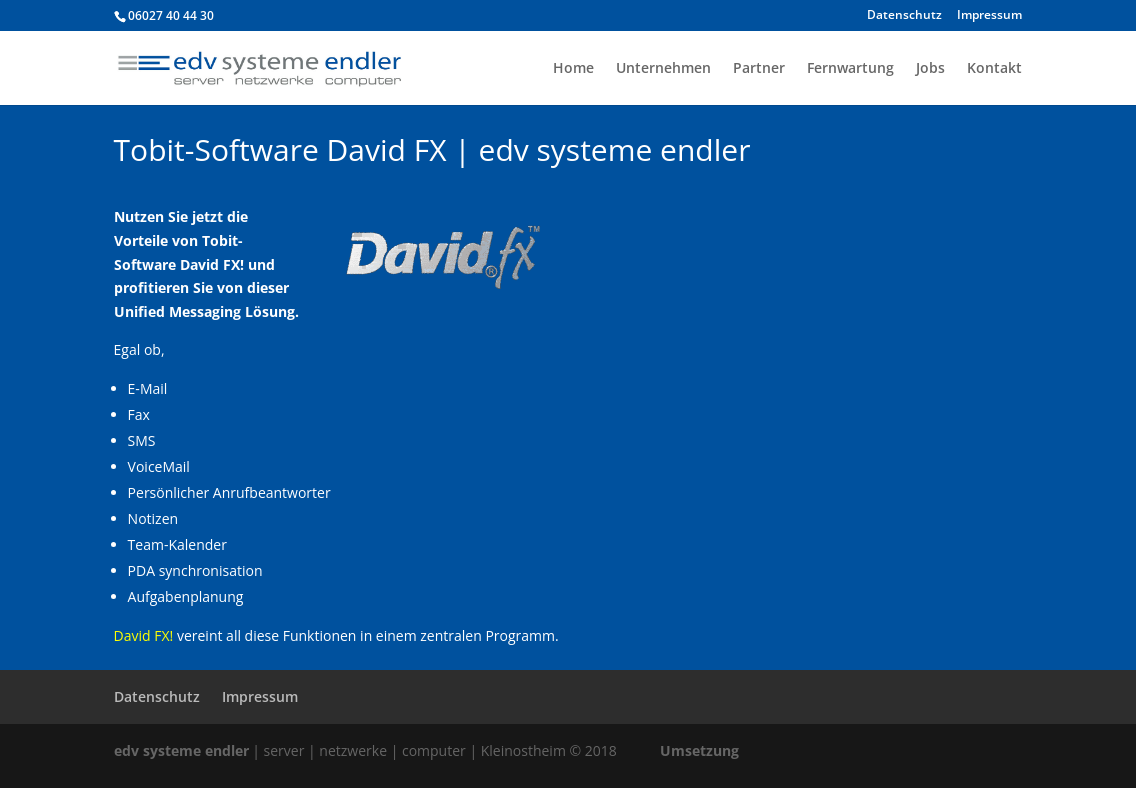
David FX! (144, 635)
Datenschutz (904, 16)
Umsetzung (699, 750)
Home (573, 69)
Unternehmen (663, 69)
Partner (759, 69)
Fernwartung (850, 69)
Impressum (989, 16)
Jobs (930, 69)
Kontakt (994, 69)
